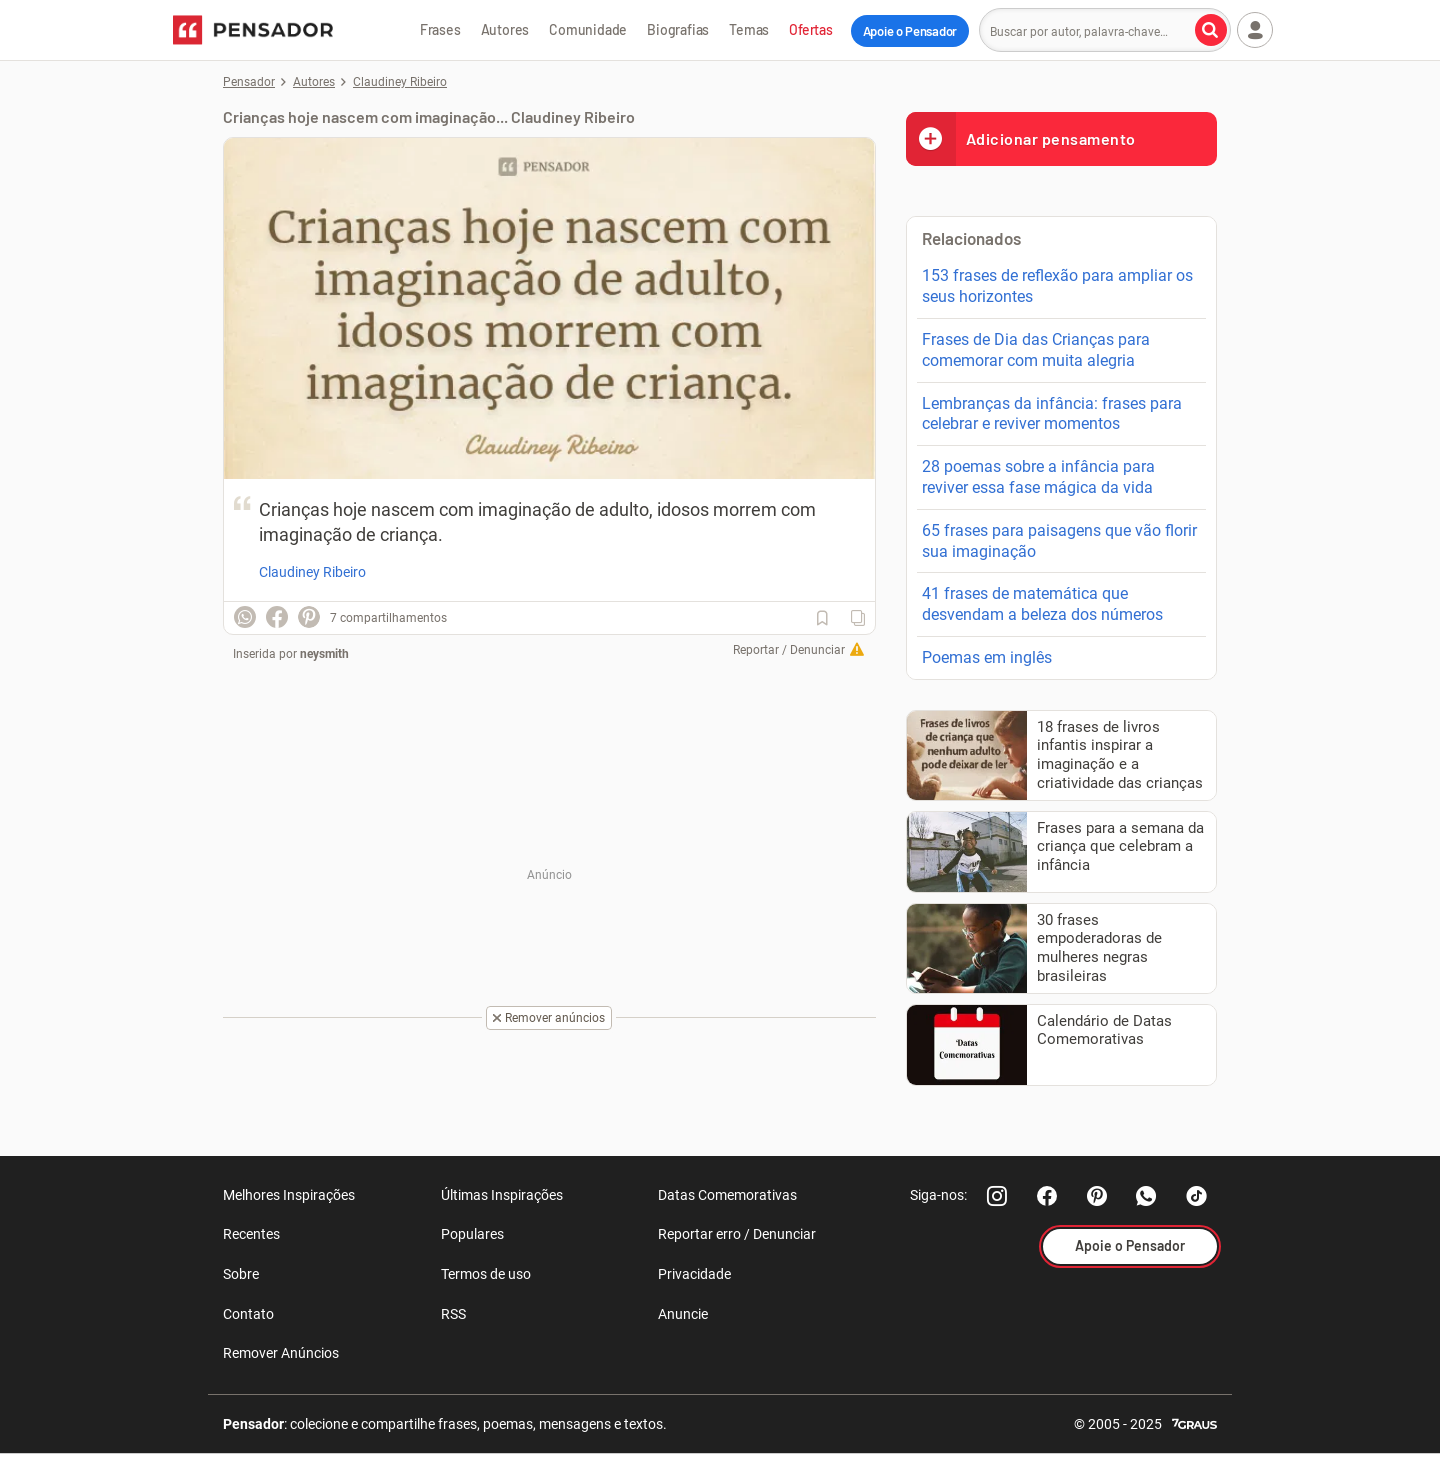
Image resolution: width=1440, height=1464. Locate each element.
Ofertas (811, 29)
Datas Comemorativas (727, 1195)
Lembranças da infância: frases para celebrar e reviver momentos (1052, 414)
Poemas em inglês (987, 657)
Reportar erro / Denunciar (737, 1234)
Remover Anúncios (281, 1353)
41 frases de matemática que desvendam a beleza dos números (1042, 604)
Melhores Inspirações (289, 1195)
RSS (453, 1314)
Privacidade (694, 1274)
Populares (472, 1234)
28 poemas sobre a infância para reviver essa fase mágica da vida (1038, 477)
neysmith (324, 654)
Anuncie (683, 1314)
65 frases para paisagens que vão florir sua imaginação (1059, 541)
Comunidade (588, 29)
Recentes (251, 1234)
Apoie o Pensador (910, 31)
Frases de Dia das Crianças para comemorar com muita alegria (1036, 350)
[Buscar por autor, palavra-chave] (1211, 30)
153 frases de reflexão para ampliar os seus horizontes (1057, 286)
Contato (248, 1314)
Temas (749, 29)
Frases (440, 29)
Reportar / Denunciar (789, 650)
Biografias (678, 29)
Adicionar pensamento (1021, 138)
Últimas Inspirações (502, 1195)
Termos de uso (486, 1274)
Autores (505, 29)
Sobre (241, 1274)
